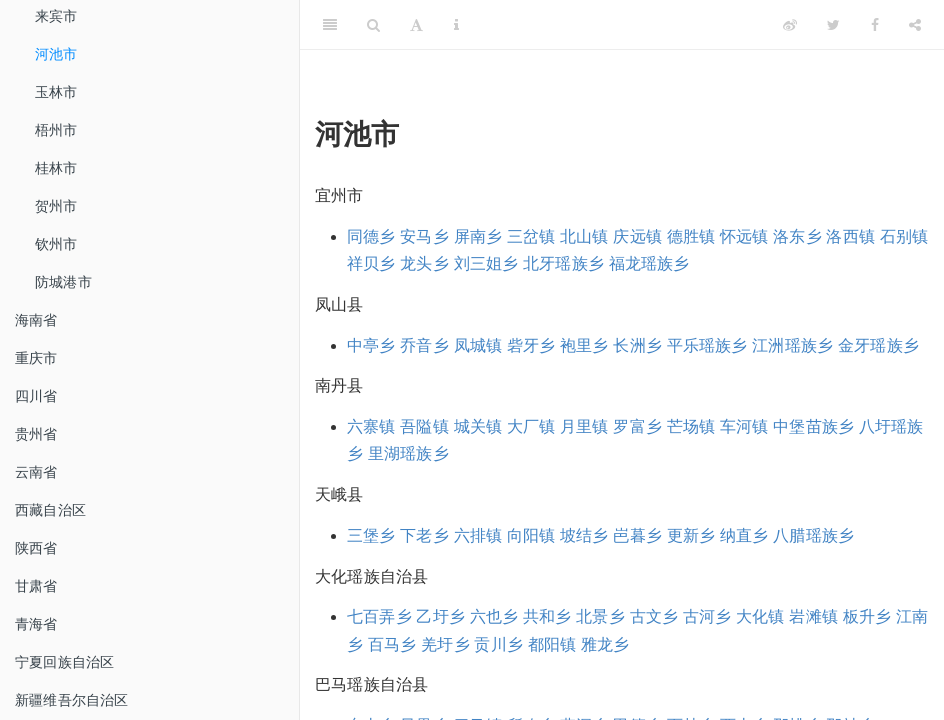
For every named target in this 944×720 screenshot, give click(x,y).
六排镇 (478, 535)
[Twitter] (833, 25)
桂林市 (56, 168)
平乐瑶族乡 (707, 345)
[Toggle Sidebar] (330, 25)
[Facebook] (875, 25)
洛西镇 (850, 236)
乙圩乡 (440, 616)
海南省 (36, 320)
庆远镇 (637, 236)
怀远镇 (744, 236)
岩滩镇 (813, 616)
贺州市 (56, 206)
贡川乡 (498, 644)
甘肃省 (36, 586)
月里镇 (584, 426)
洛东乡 (797, 236)
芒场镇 (691, 426)
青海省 (36, 624)
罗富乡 (637, 426)
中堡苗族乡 (813, 426)
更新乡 (691, 535)
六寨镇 (371, 426)
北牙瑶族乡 (563, 263)
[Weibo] (790, 25)
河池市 (56, 54)
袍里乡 (584, 345)
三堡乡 (371, 535)
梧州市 (56, 130)
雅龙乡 (605, 644)
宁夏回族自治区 (64, 662)
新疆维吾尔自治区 (72, 700)
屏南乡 (478, 236)
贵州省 (36, 434)
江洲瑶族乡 (792, 345)
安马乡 (424, 236)
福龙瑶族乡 (649, 263)
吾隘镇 (424, 426)
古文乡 (654, 616)
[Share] (915, 25)
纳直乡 (744, 535)
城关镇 (478, 426)
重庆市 (36, 358)
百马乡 (392, 644)
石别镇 (904, 236)
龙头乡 (424, 263)
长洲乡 (637, 345)
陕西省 (36, 548)
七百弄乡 (379, 616)
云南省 (36, 472)
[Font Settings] (416, 25)
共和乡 (547, 616)
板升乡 (867, 616)
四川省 (36, 396)
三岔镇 (531, 236)
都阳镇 (552, 644)
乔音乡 (424, 345)
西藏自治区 (50, 510)
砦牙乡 (531, 345)
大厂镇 (531, 426)
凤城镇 (478, 345)
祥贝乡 (371, 263)
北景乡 (600, 616)
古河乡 (707, 616)
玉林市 (56, 92)
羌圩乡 (445, 644)
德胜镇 (691, 236)
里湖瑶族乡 (408, 453)
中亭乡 (371, 345)
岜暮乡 (637, 535)
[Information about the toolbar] (456, 25)
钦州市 (56, 244)
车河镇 (744, 426)
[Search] (373, 25)
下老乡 (424, 535)
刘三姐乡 (486, 263)
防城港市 (63, 282)
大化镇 (760, 616)
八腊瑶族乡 (813, 535)
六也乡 (494, 616)
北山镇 (584, 236)
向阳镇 (531, 535)
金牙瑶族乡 (878, 345)
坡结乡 (584, 535)
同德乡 (371, 236)
